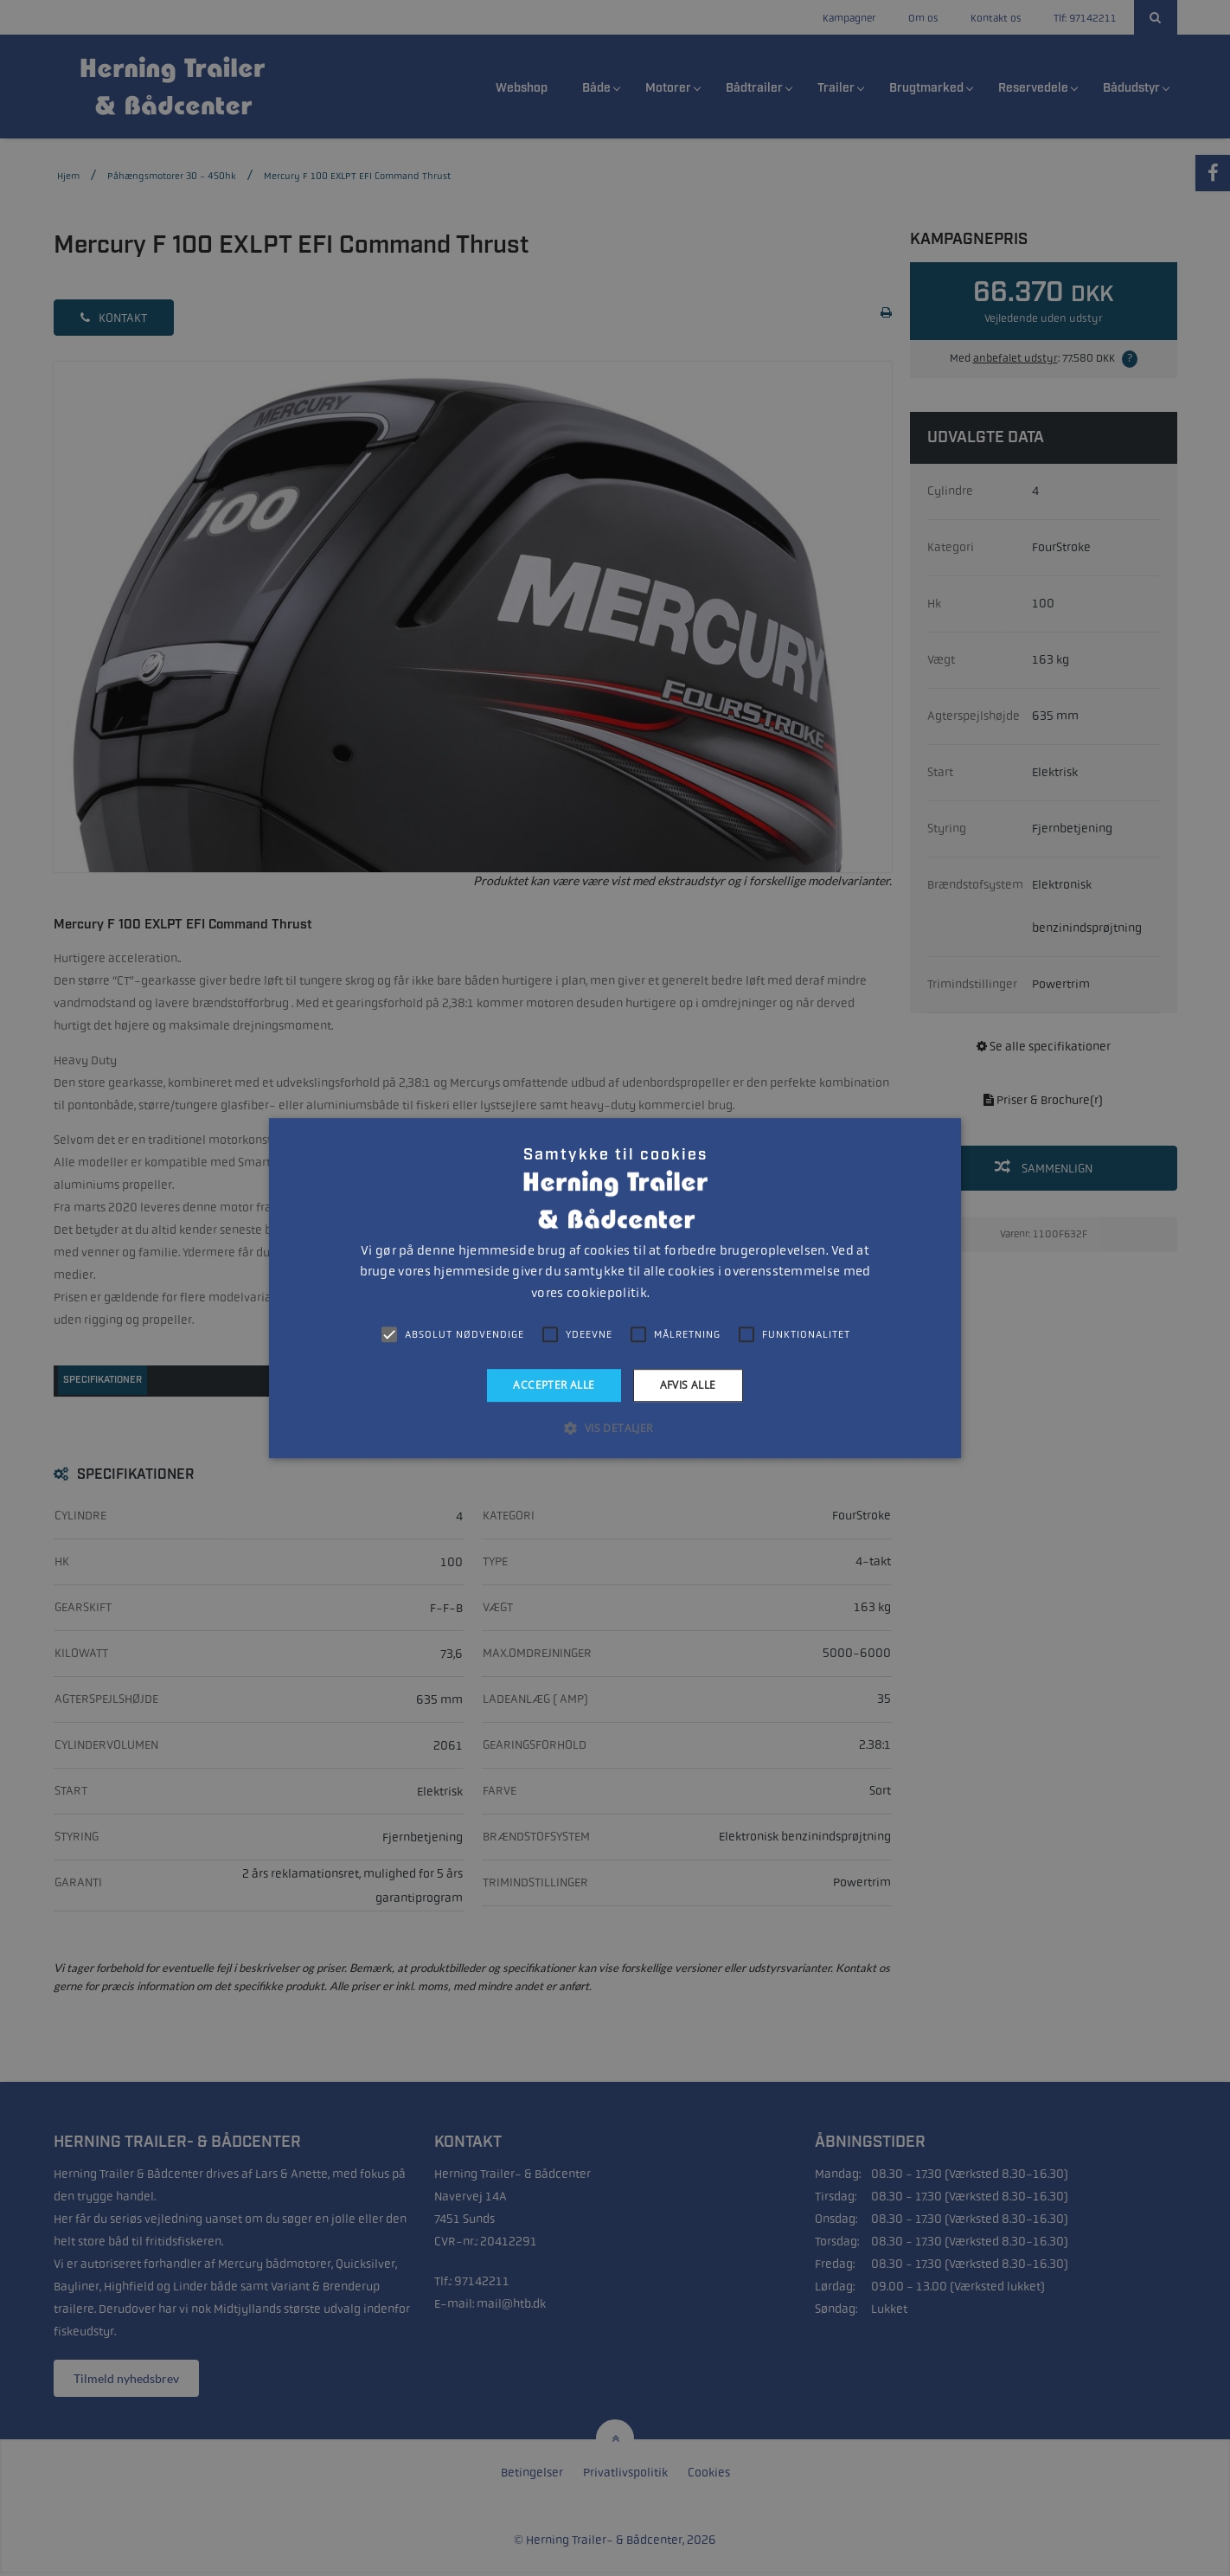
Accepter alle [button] (553, 1385)
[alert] (615, 1288)
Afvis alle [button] (688, 1385)
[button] (614, 1427)
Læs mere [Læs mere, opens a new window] (675, 1294)
